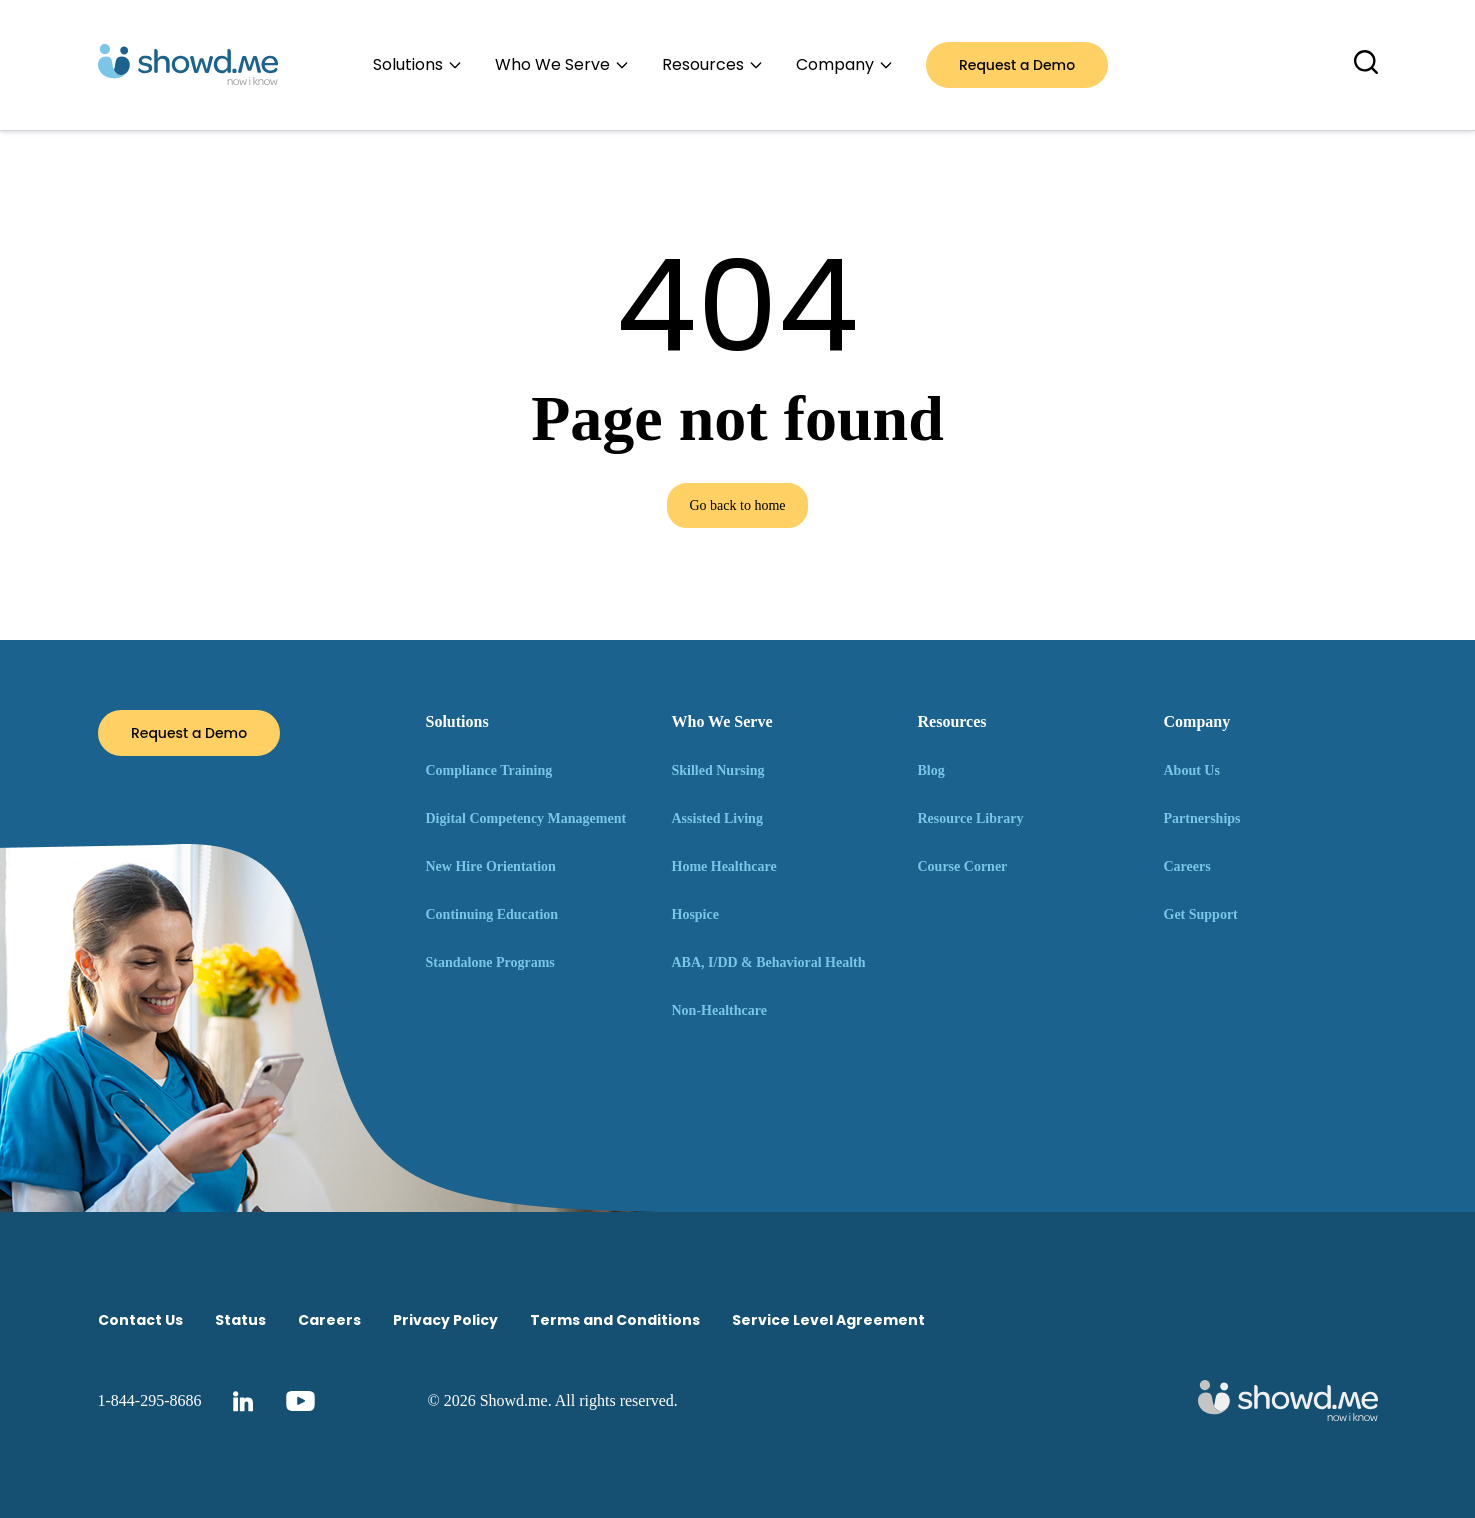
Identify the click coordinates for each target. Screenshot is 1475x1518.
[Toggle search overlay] (1366, 62)
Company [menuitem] (845, 64)
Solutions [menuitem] (418, 64)
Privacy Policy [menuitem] (445, 1320)
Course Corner (963, 866)
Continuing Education (492, 914)
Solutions (457, 721)
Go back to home (737, 505)
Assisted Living (717, 818)
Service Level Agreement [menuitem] (828, 1320)
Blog (931, 770)
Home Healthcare (724, 866)
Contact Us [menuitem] (140, 1320)
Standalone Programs (490, 962)
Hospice (695, 914)
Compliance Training (489, 770)
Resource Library (971, 818)
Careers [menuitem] (329, 1320)
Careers (1187, 866)
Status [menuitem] (240, 1320)
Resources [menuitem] (713, 64)
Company (1197, 721)
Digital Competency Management (526, 818)
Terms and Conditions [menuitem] (615, 1320)
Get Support (1201, 914)
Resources (952, 721)
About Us (1192, 770)
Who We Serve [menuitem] (562, 64)
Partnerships (1202, 818)
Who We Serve (722, 721)
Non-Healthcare (719, 1010)
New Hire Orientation (491, 866)
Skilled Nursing (718, 770)
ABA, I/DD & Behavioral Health (769, 962)
